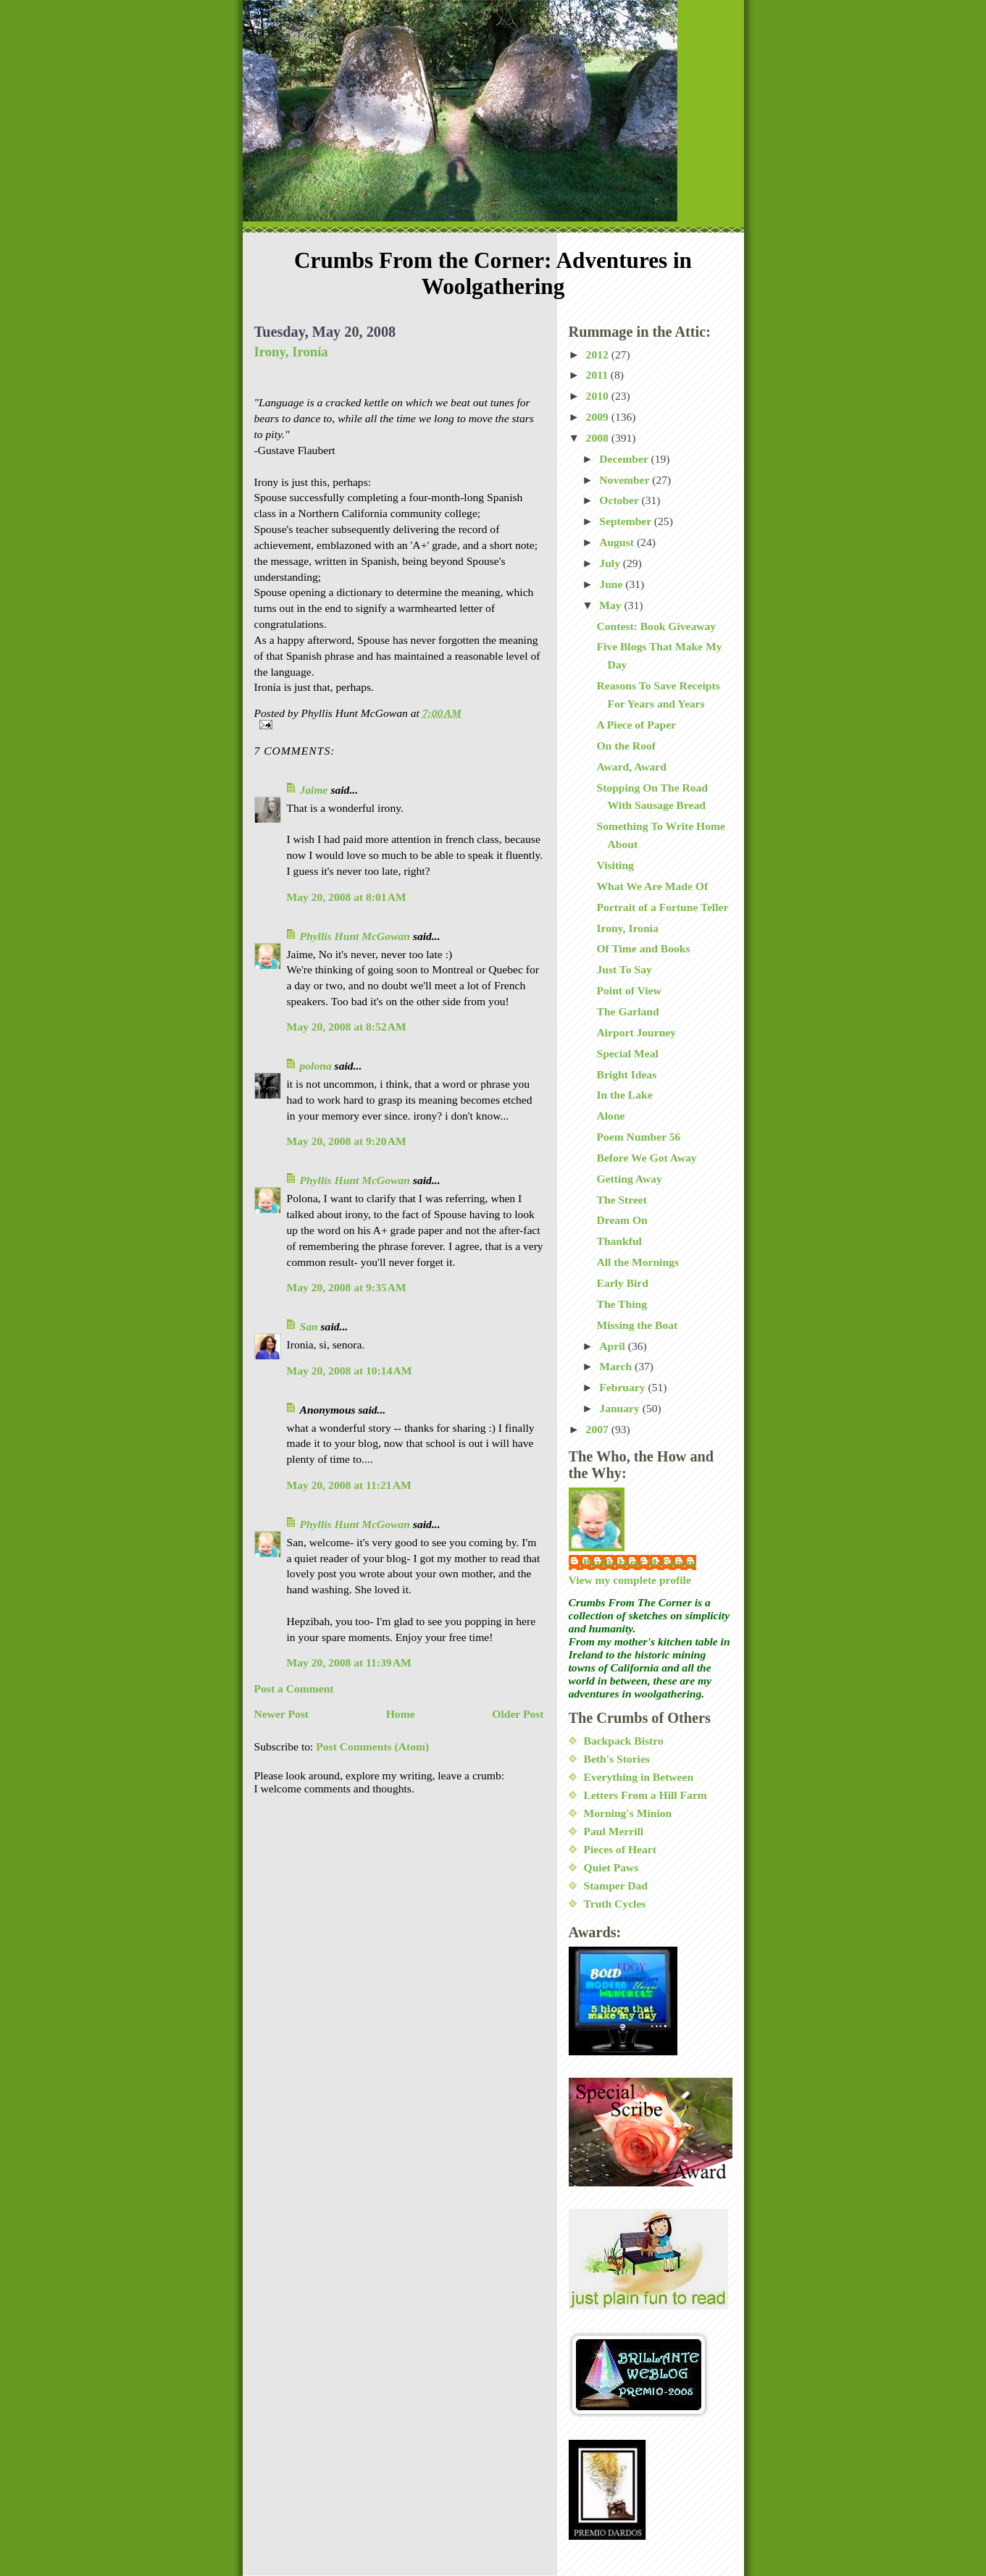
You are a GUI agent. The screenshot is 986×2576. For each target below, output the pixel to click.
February (623, 1387)
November (625, 480)
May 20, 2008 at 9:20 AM (346, 1141)
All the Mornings (637, 1262)
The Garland (627, 1011)
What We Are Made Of (652, 886)
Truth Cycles (615, 1903)
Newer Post (281, 1714)
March (617, 1366)
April (613, 1346)
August (618, 542)
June (612, 584)
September (626, 521)
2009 (598, 417)
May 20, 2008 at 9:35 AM (346, 1287)
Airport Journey (636, 1032)
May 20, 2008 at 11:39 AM (349, 1662)
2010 (598, 396)
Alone (610, 1115)
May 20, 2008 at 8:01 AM (346, 897)
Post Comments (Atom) (372, 1746)
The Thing (621, 1304)
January (620, 1408)
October (620, 500)
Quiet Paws (611, 1867)
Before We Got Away (646, 1157)
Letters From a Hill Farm (645, 1795)
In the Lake (624, 1094)
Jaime (314, 790)
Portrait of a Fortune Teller (662, 907)
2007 (598, 1429)
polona (316, 1066)
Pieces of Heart (620, 1849)
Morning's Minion (628, 1813)
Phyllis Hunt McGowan (355, 936)
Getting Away (628, 1178)
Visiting (614, 865)
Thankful (618, 1241)
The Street (621, 1199)
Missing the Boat (636, 1325)
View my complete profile (630, 1580)
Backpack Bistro (624, 1740)
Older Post (517, 1714)
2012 (598, 354)
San (309, 1326)
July (611, 563)
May (611, 605)
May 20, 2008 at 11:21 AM (349, 1485)
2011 (598, 375)
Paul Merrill (614, 1831)
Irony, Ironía (291, 351)
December (625, 459)
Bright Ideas (626, 1074)
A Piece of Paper (636, 724)
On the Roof (625, 745)
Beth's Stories (617, 1759)
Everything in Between (639, 1777)
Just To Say (623, 969)
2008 (598, 438)
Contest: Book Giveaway (656, 626)
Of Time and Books (643, 948)
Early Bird (622, 1283)
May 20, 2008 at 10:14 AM (349, 1370)
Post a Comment (294, 1688)
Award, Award (631, 766)
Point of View (628, 990)
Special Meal (627, 1053)
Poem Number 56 (638, 1136)
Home (400, 1714)
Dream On (621, 1220)
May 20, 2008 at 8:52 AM (346, 1026)
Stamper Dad (616, 1885)
